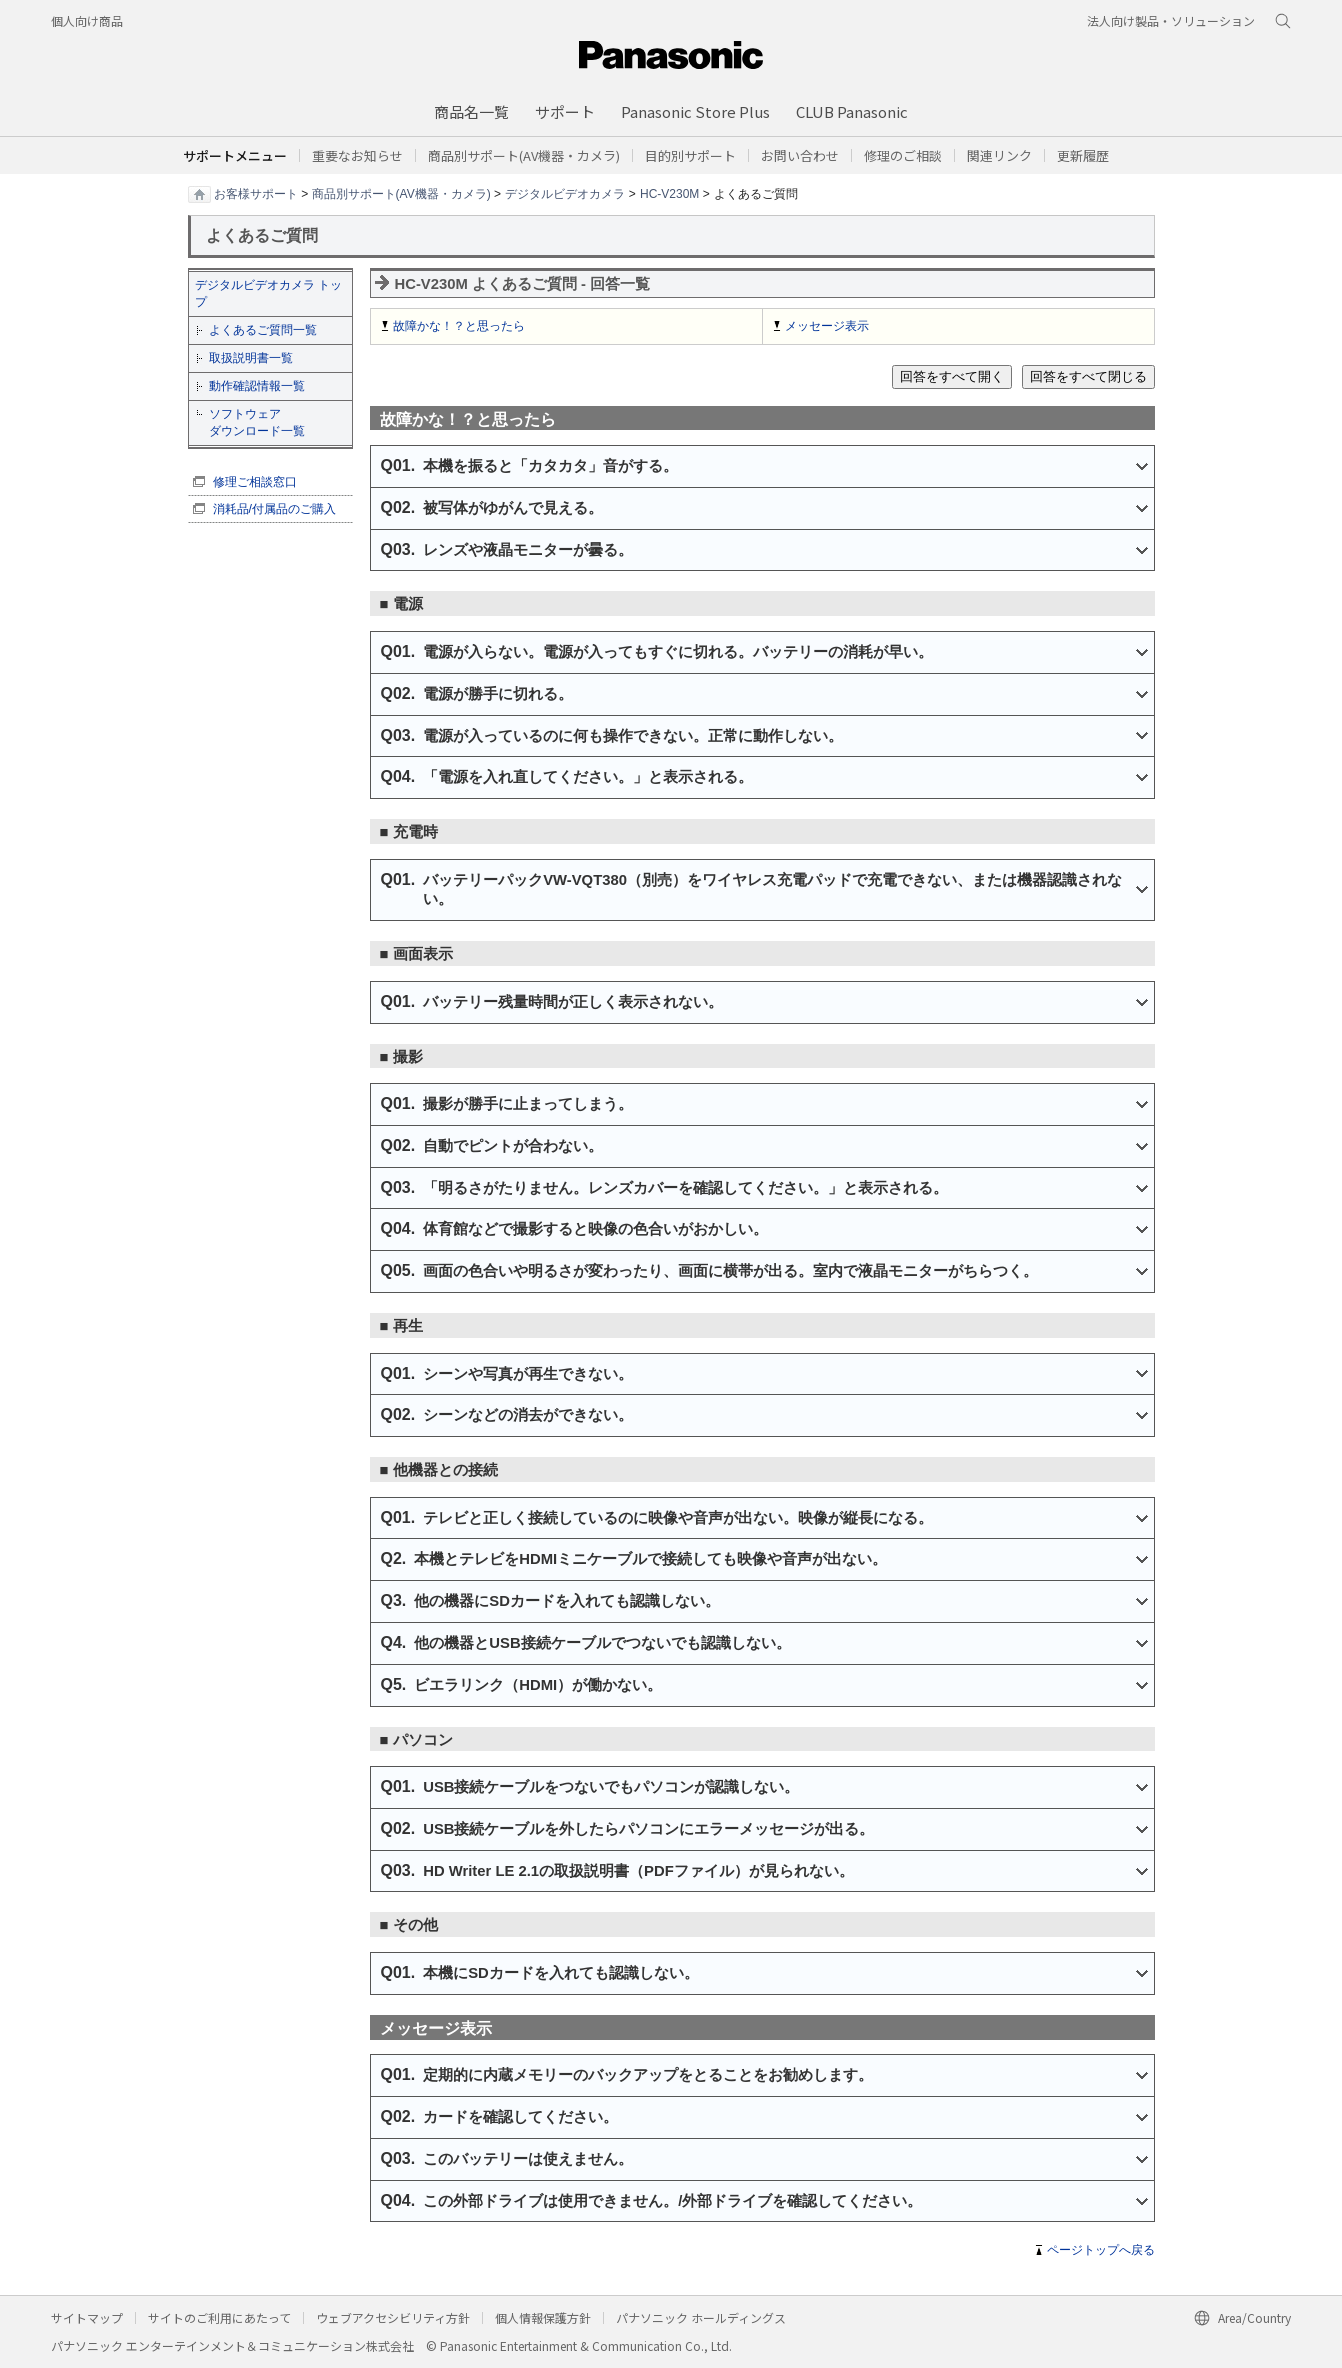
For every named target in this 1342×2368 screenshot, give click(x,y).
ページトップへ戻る (1101, 2250)
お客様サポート (256, 193)
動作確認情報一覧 (257, 386)
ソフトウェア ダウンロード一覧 (257, 422)
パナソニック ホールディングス (701, 2317)
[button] (690, 155)
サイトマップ (87, 2317)
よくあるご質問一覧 (263, 330)
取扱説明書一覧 (251, 358)
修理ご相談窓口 (255, 482)
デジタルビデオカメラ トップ (268, 293)
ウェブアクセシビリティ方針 (393, 2317)
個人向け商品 (87, 20)
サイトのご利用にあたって (219, 2317)
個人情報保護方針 (543, 2317)
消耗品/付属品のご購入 (274, 509)
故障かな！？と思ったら (459, 326)
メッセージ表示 (827, 326)
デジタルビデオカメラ (565, 193)
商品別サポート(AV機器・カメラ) (401, 193)
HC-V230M (669, 193)
